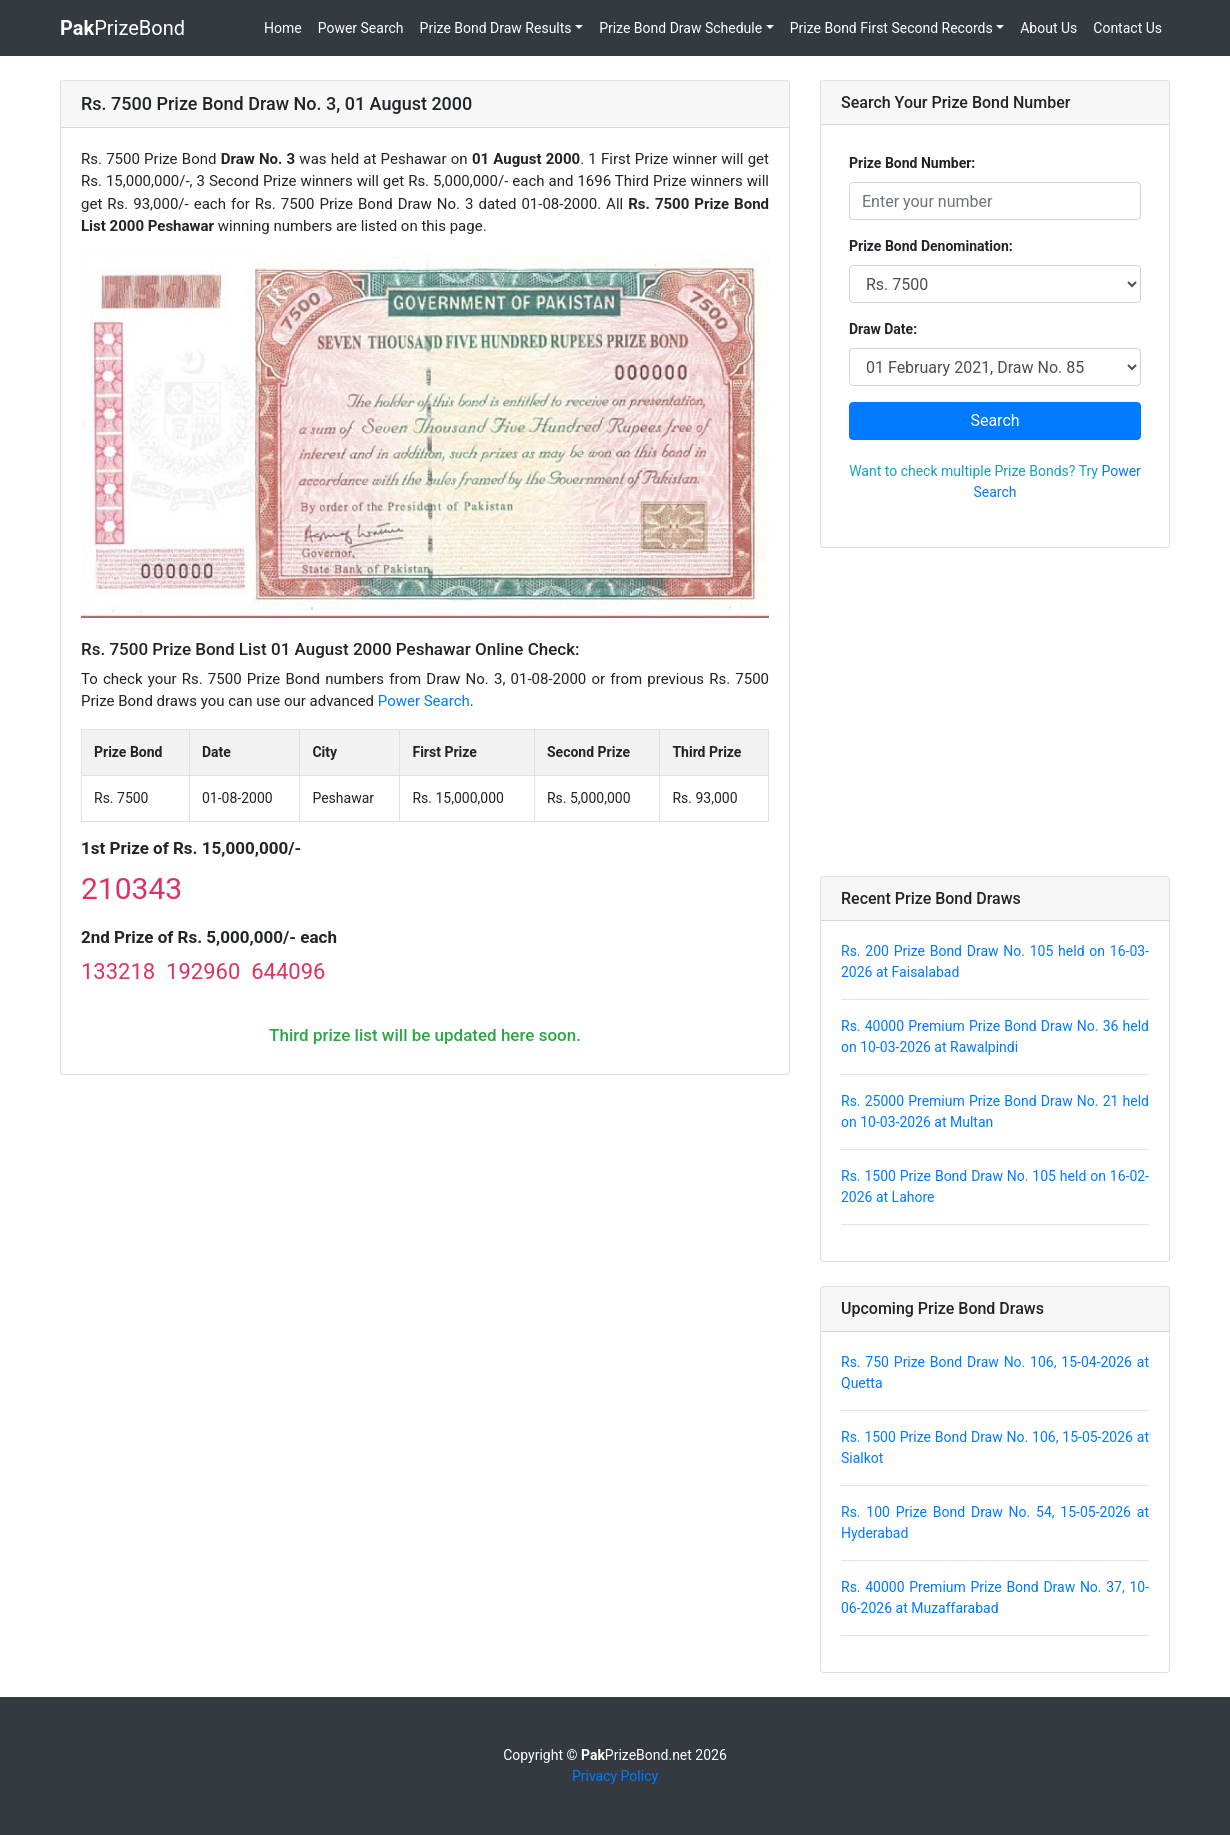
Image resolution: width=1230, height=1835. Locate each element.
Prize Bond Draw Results (496, 28)
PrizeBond (122, 28)
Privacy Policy (615, 1776)
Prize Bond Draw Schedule (680, 28)
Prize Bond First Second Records (891, 28)
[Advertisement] (995, 712)
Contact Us (1127, 28)
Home (283, 28)
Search (994, 420)
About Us (1048, 28)
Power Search (361, 28)
